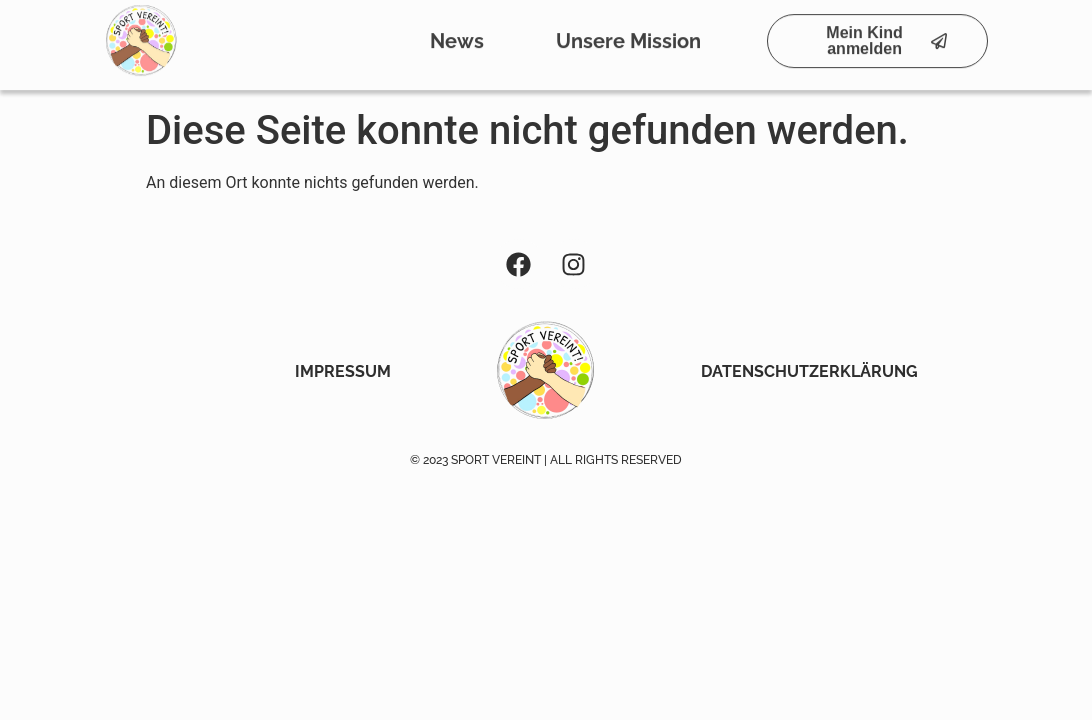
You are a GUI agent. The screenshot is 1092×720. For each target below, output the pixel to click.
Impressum (343, 371)
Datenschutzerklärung (809, 371)
